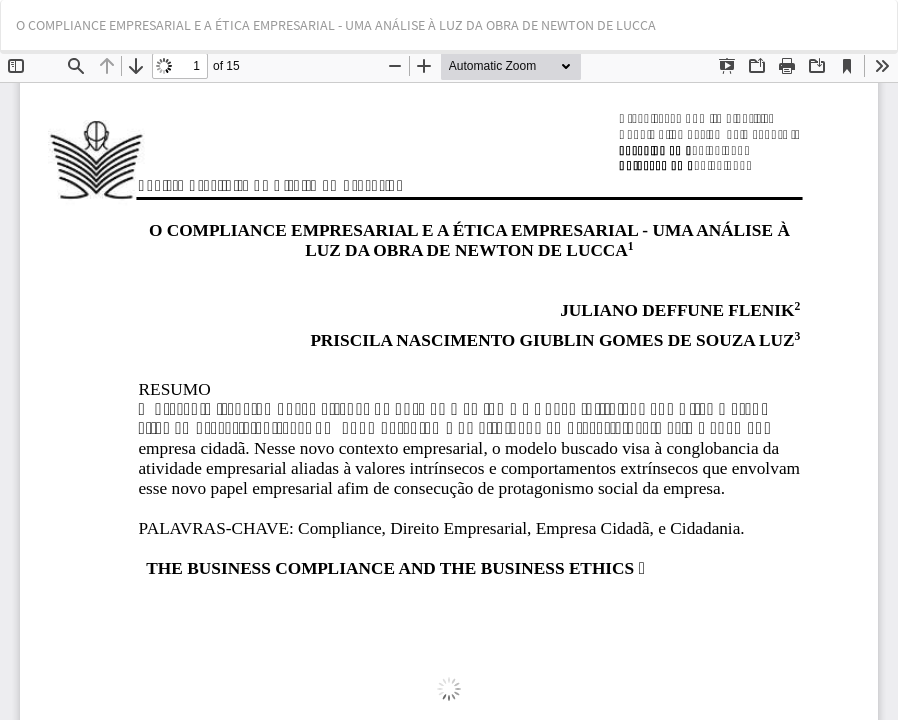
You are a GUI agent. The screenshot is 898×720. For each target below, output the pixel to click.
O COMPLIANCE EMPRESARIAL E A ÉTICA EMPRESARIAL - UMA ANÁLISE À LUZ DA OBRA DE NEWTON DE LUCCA (336, 25)
